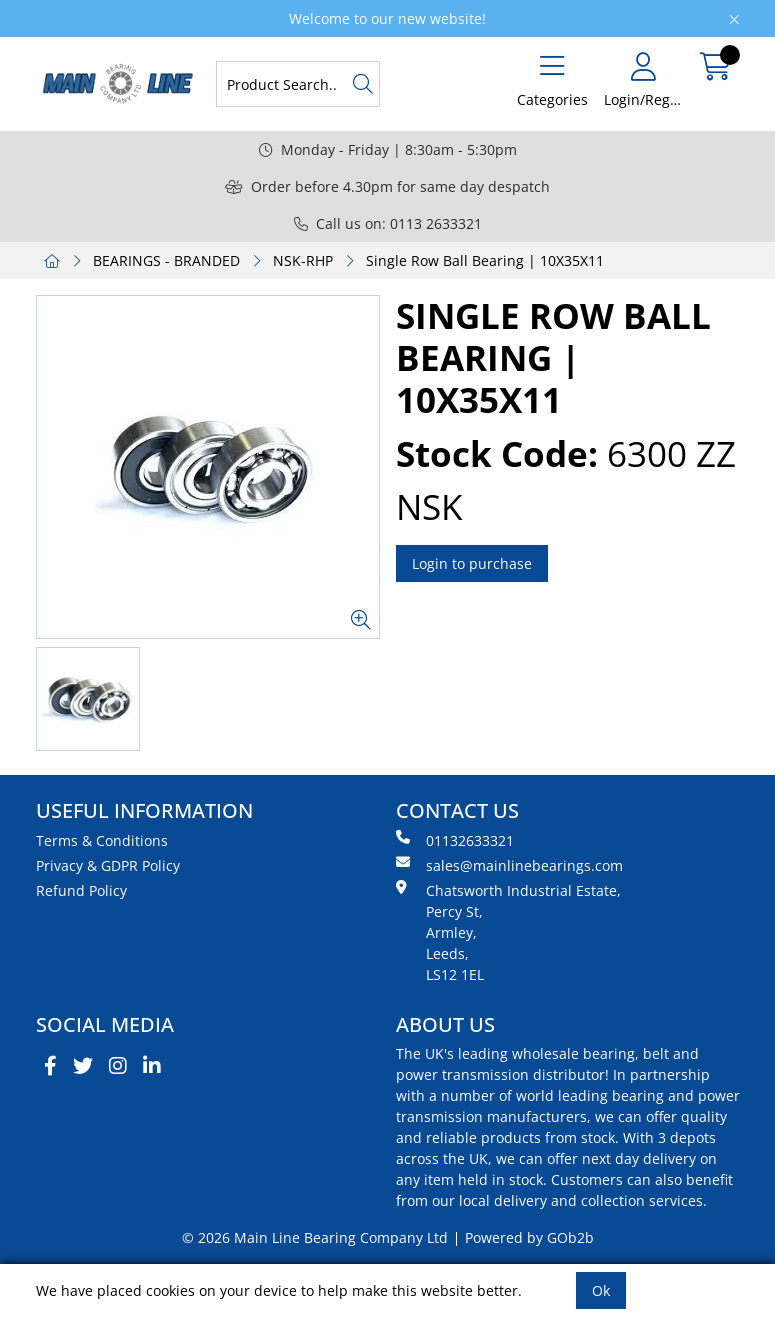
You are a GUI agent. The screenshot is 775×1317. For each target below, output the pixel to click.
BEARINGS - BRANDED (166, 260)
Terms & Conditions (102, 840)
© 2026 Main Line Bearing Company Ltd (315, 1237)
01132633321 (455, 840)
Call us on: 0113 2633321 (388, 223)
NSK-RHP (303, 260)
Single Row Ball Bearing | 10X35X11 (485, 260)
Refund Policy (81, 890)
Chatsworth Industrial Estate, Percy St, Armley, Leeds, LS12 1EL (508, 932)
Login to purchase (472, 563)
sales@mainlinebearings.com (509, 865)
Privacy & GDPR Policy (108, 865)
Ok (601, 1290)
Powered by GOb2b (529, 1237)
